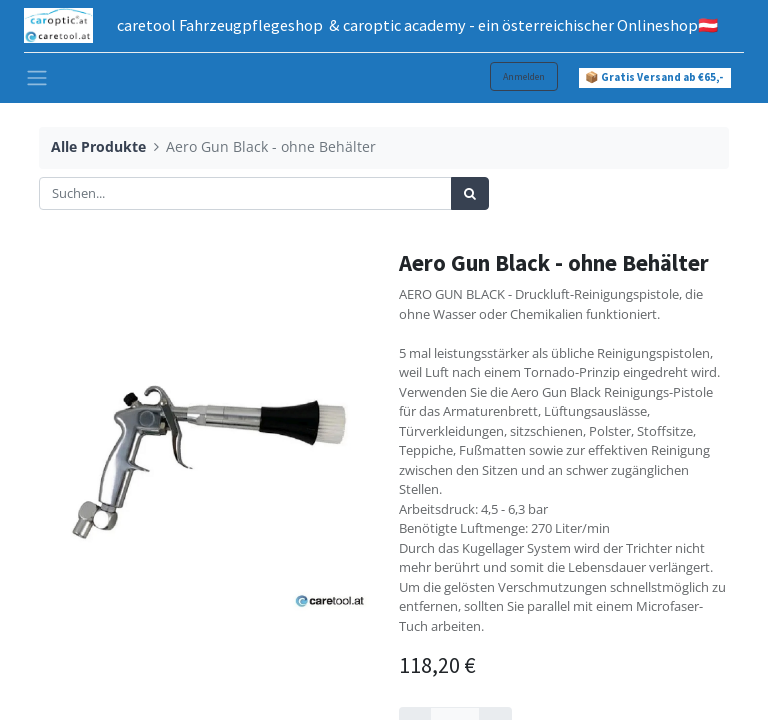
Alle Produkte (98, 146)
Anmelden (524, 76)
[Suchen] (470, 194)
